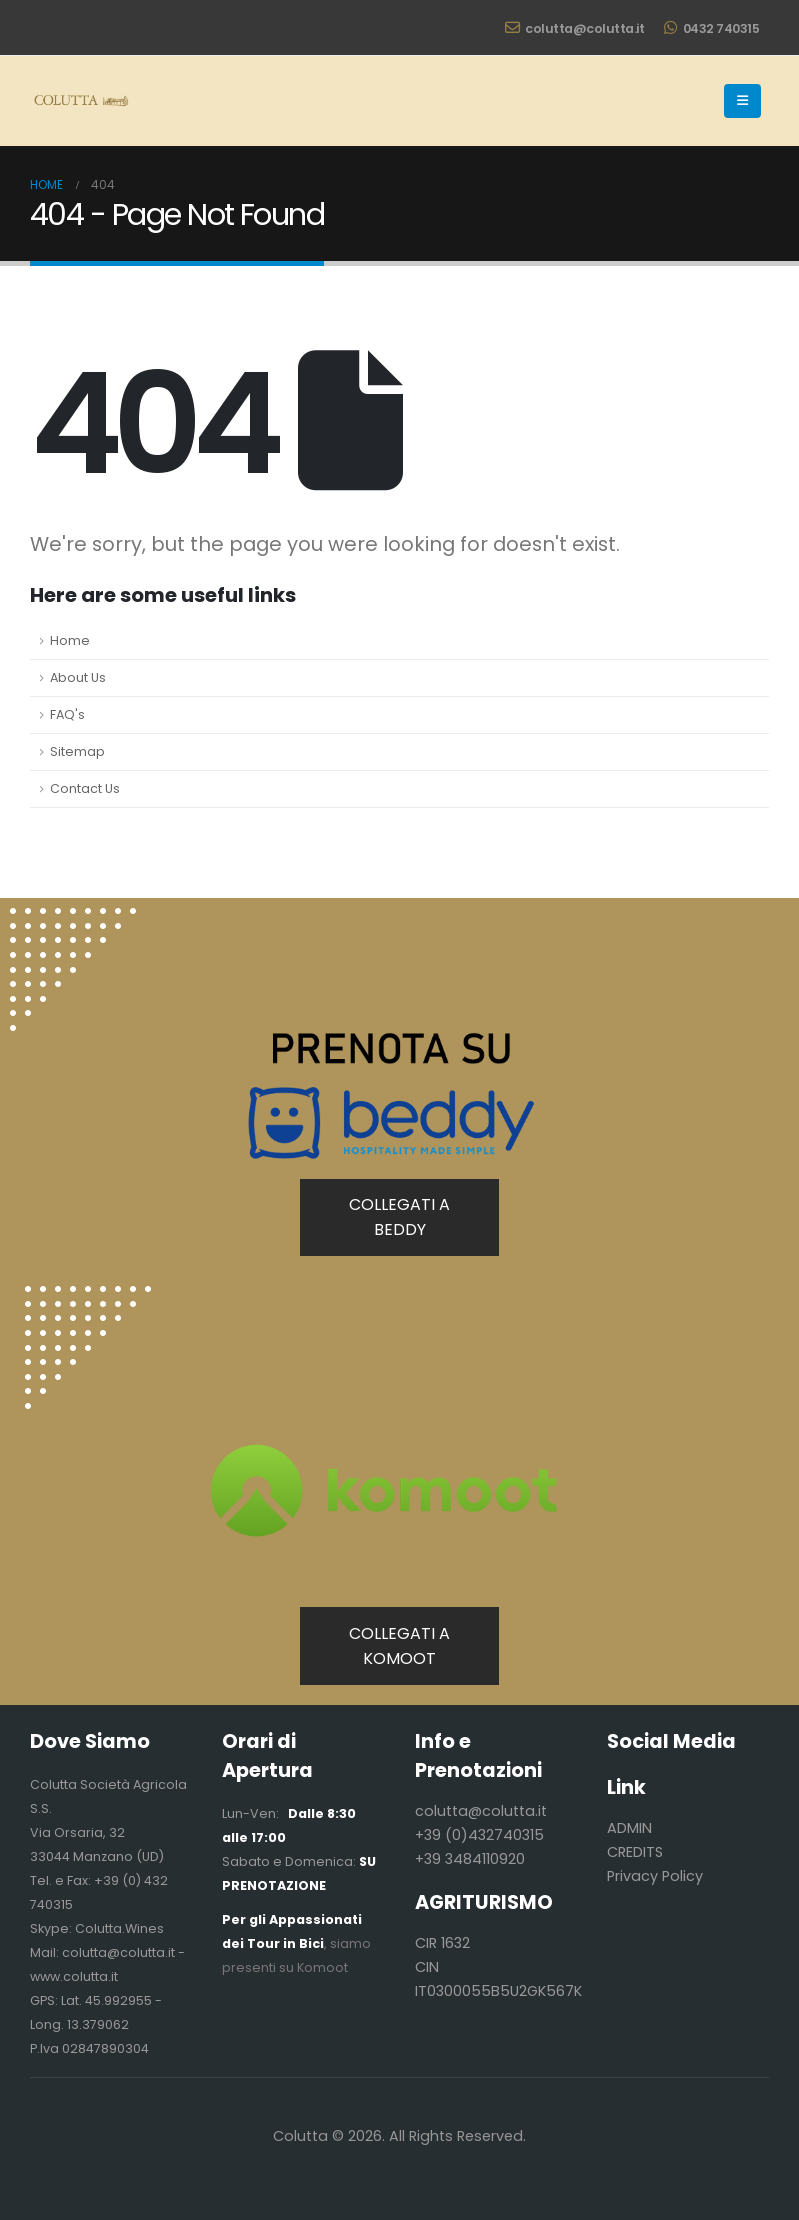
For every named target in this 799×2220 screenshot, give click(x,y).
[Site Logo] (80, 101)
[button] (742, 101)
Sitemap (77, 751)
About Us (78, 677)
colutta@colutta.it (575, 28)
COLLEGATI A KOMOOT (399, 1646)
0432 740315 (711, 28)
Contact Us (85, 788)
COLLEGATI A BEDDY (399, 1217)
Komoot (322, 1967)
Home (70, 640)
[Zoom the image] (88, 1297)
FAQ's (67, 714)
